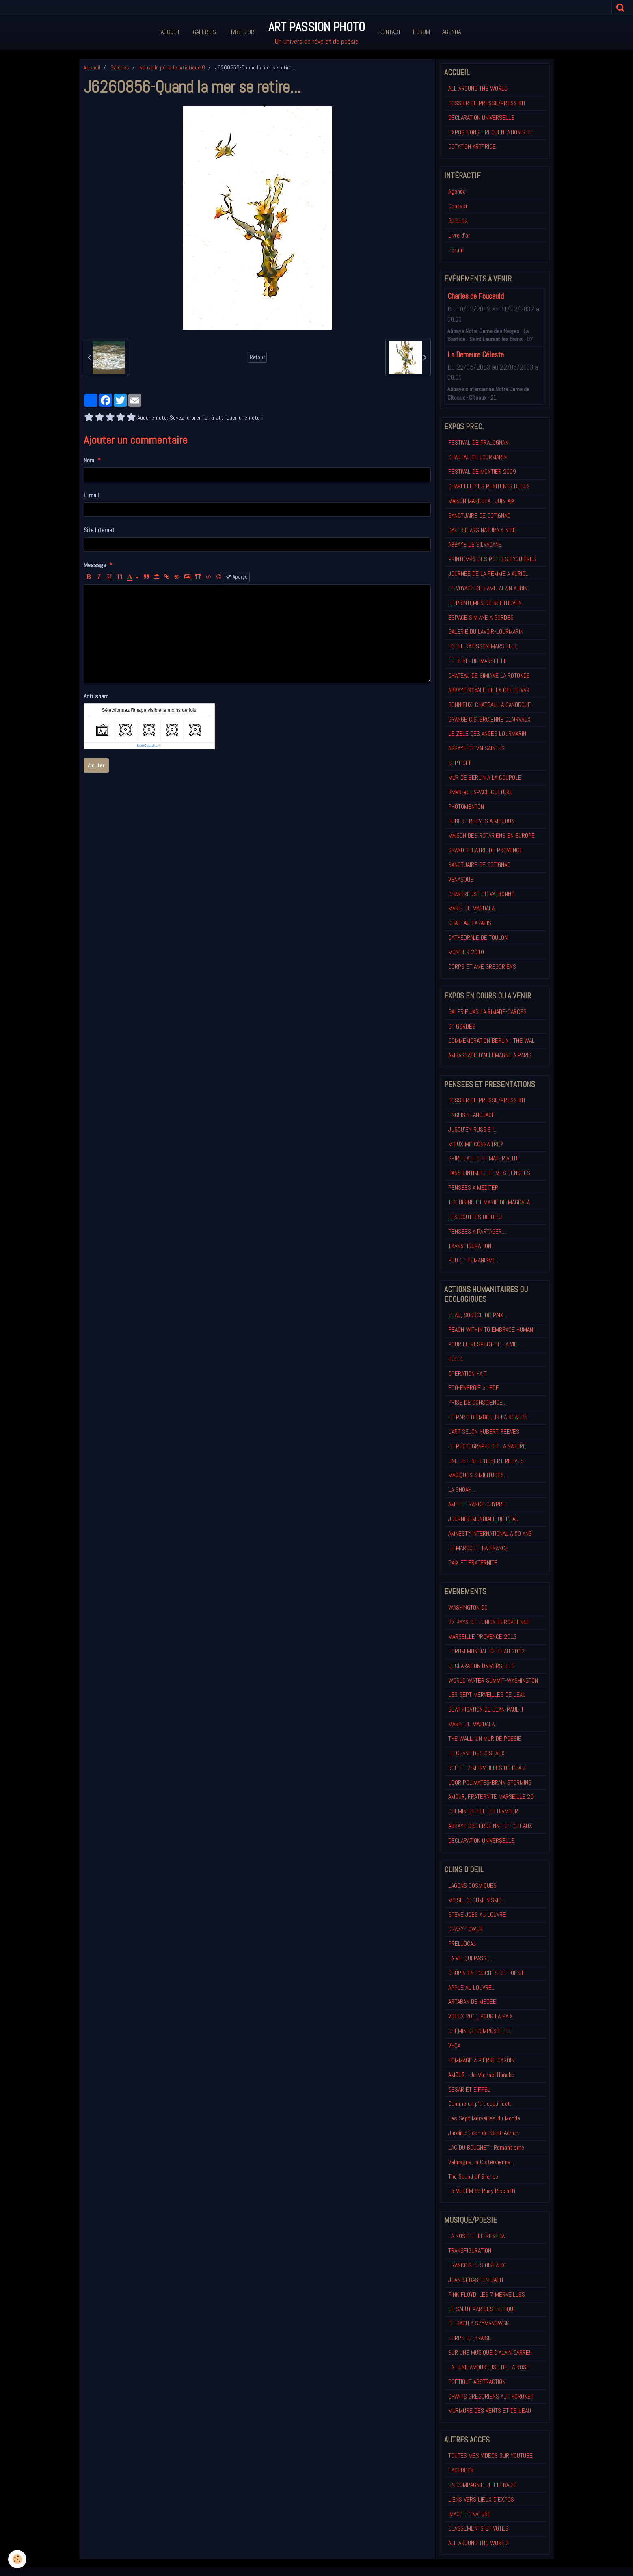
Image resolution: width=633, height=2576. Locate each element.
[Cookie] (17, 2559)
